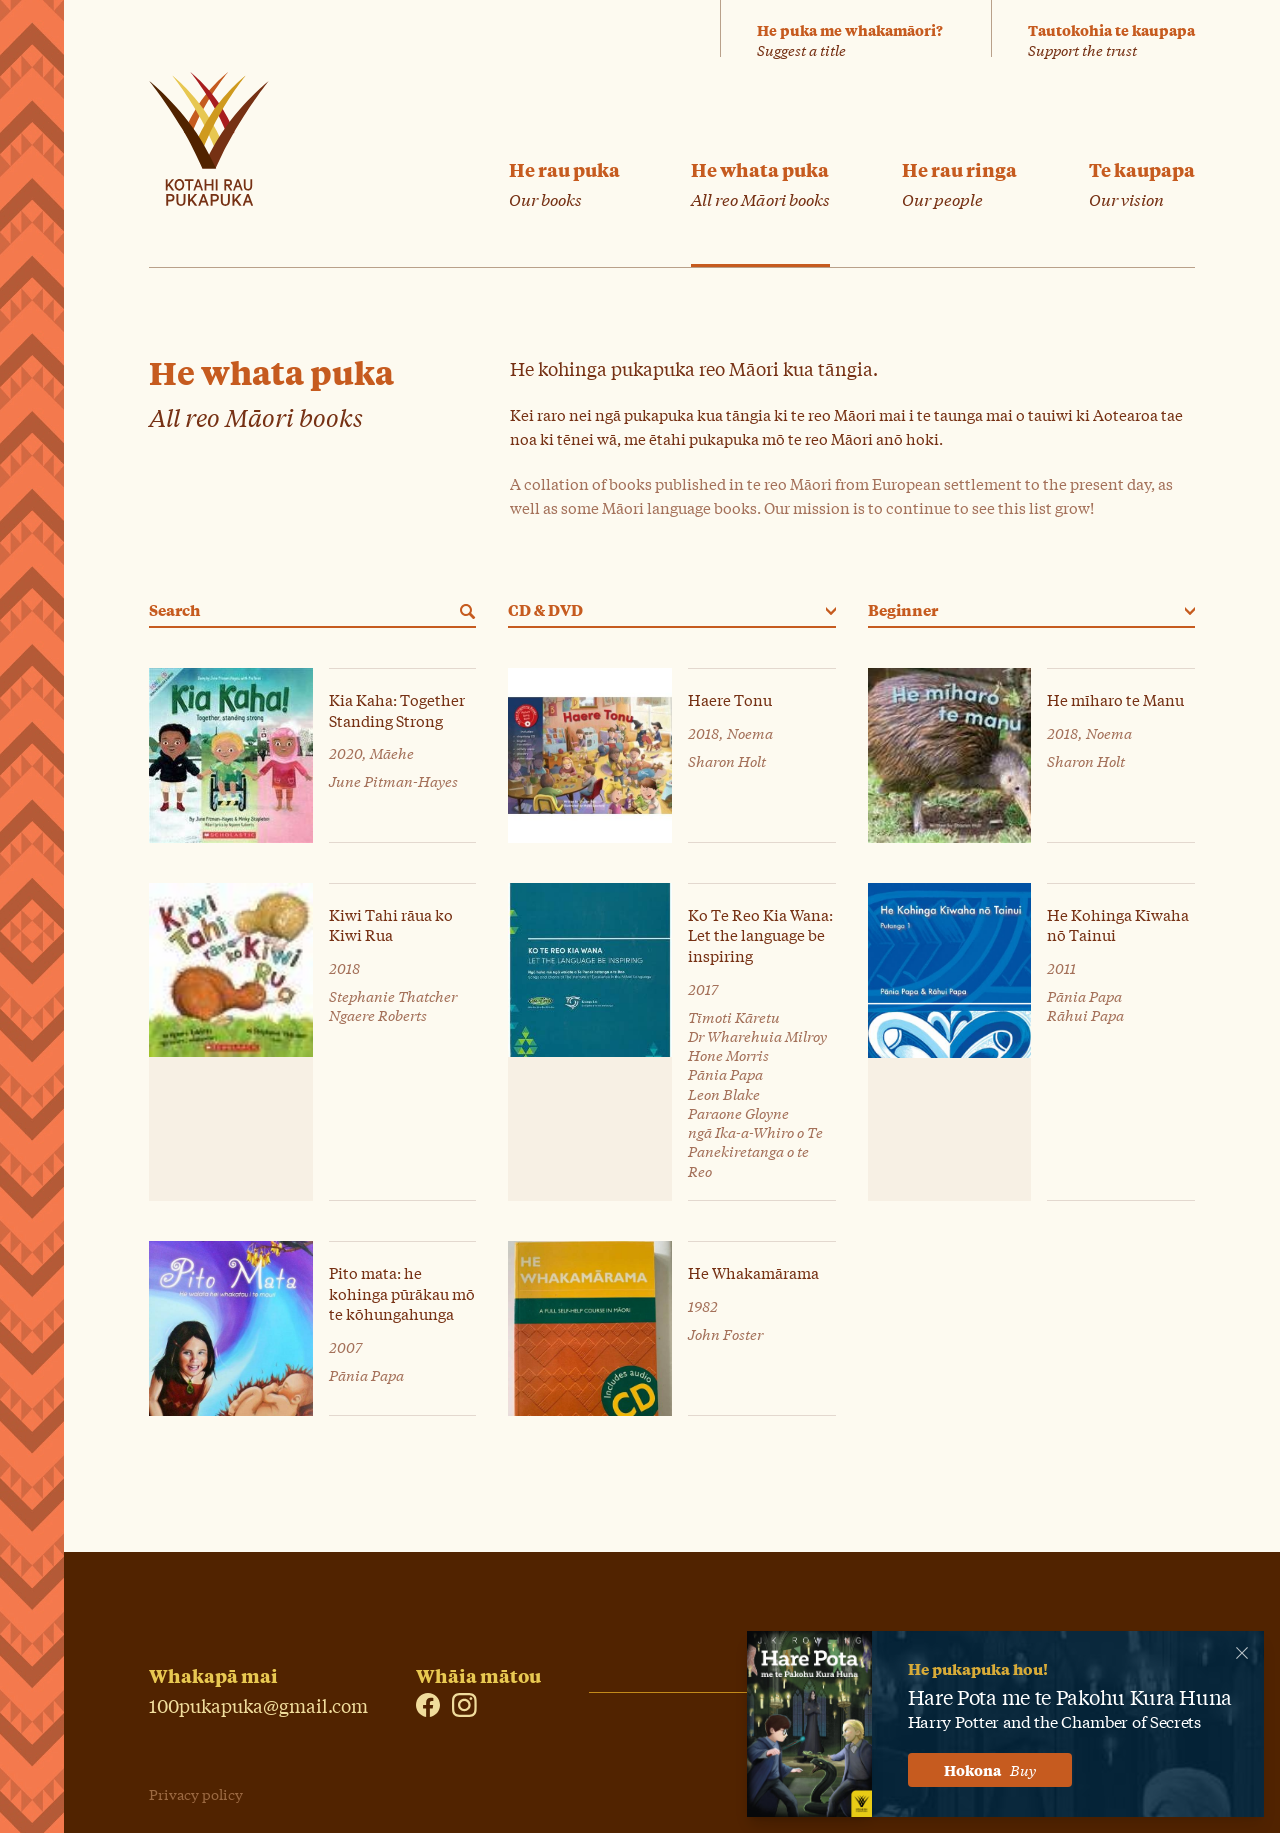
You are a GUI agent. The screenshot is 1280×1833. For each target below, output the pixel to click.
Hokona (990, 1770)
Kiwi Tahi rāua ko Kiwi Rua (391, 924)
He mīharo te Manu (1115, 699)
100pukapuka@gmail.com (258, 1703)
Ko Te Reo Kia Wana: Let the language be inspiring (760, 935)
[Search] (464, 611)
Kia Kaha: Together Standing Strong (397, 709)
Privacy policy (196, 1794)
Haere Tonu (730, 699)
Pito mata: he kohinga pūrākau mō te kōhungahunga (402, 1293)
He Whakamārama (753, 1272)
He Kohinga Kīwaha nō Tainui (1118, 924)
